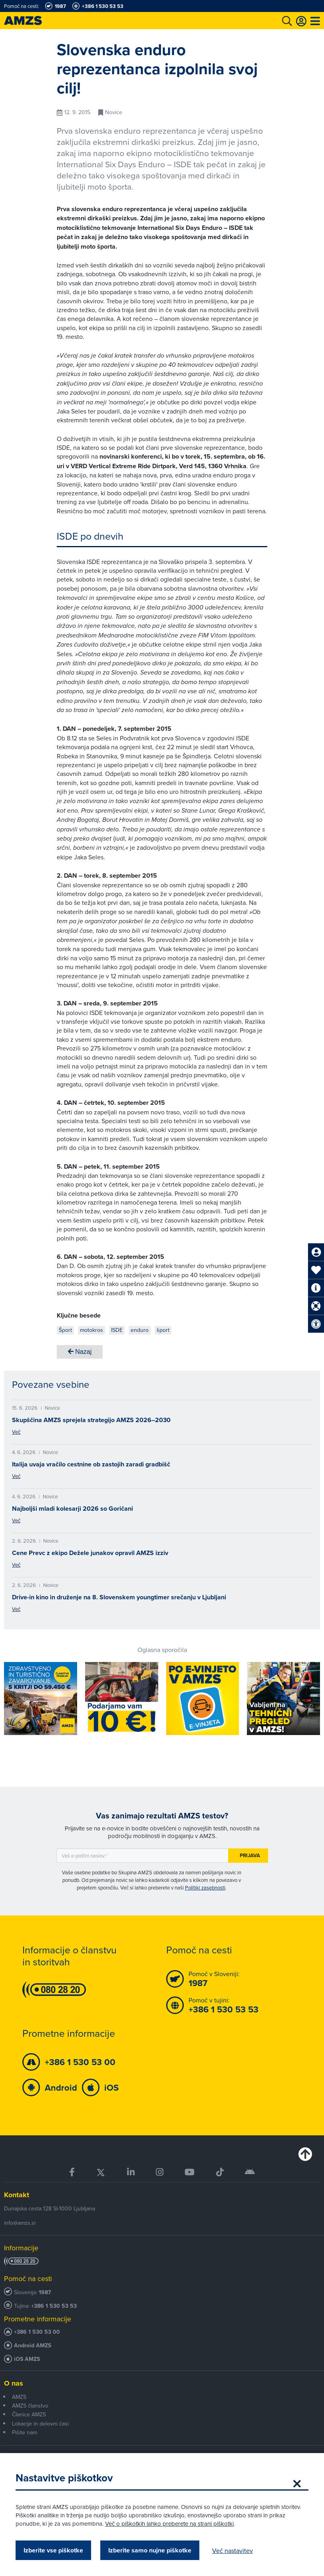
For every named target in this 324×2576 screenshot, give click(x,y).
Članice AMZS (29, 2414)
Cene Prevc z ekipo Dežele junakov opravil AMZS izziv (90, 1552)
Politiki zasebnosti (205, 1887)
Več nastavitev (233, 2550)
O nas (13, 2383)
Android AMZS (32, 2345)
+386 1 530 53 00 (37, 2332)
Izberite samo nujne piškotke (150, 2550)
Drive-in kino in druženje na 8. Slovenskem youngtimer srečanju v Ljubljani (119, 1597)
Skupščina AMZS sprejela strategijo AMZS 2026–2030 (91, 1420)
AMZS (19, 2397)
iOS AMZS (27, 2359)
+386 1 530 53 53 (54, 2306)
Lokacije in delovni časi (40, 2424)
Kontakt (16, 2195)
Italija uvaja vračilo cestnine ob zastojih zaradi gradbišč (91, 1464)
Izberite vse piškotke (53, 2550)
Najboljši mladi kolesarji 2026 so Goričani (72, 1508)
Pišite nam (24, 2432)
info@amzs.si (20, 2223)
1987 (45, 2292)
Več (16, 1431)
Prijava (250, 1855)
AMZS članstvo (30, 2406)
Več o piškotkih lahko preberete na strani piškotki (169, 2523)
